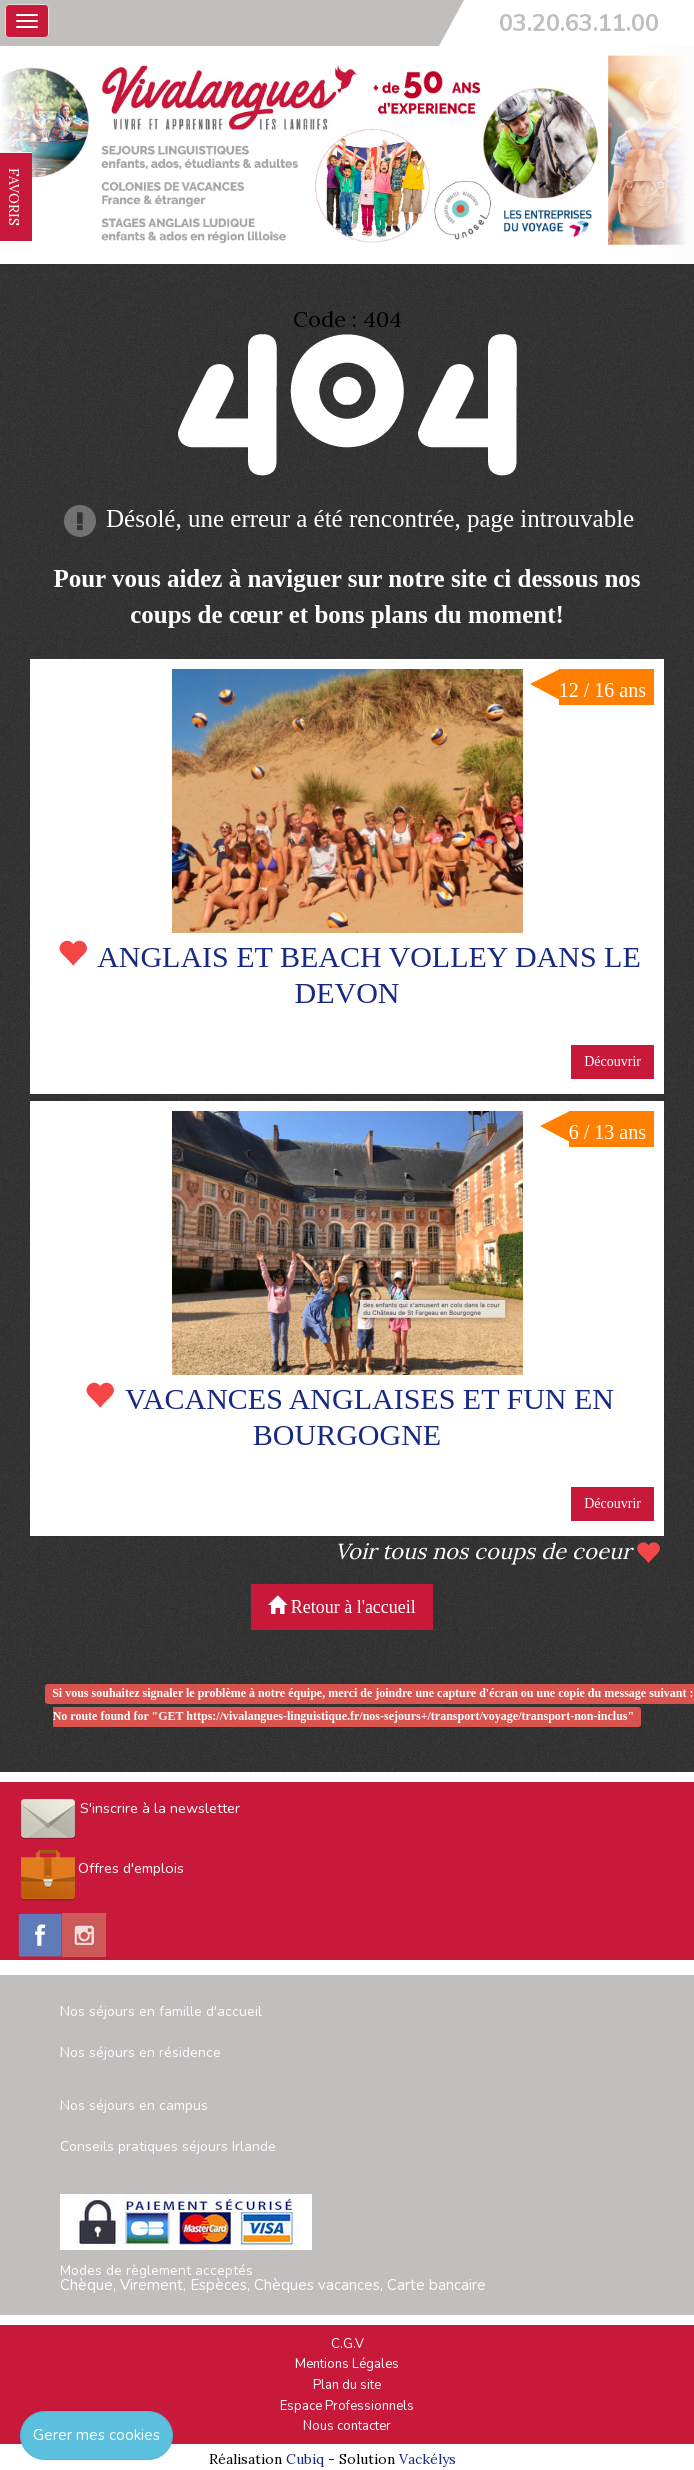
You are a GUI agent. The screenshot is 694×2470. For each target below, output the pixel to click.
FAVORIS (14, 197)
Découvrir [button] (612, 1061)
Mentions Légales (347, 2364)
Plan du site (347, 2385)
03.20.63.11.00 (579, 23)
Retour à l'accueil (342, 1606)
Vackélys (427, 2459)
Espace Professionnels (347, 2406)
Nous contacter (347, 2426)
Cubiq (305, 2459)
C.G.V (347, 2344)
